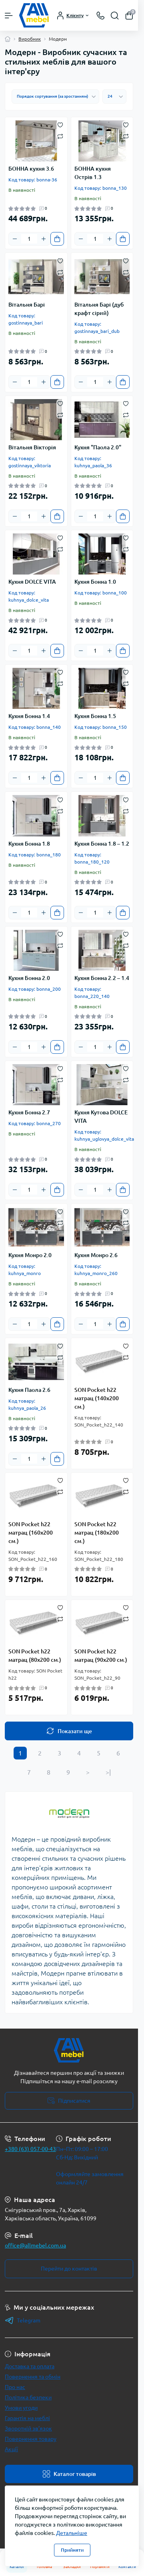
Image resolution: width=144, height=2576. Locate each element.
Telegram (22, 2320)
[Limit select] (114, 96)
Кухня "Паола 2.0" (97, 447)
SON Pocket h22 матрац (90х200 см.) (100, 1655)
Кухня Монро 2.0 (30, 1255)
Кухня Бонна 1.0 (95, 582)
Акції (11, 2449)
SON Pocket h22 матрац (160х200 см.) (30, 1532)
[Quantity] (29, 239)
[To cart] (57, 239)
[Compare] (60, 135)
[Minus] (14, 238)
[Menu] (9, 15)
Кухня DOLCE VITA (32, 582)
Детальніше (71, 2533)
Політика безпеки (28, 2397)
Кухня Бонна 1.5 (95, 716)
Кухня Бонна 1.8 (29, 843)
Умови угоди (21, 2408)
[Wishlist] (60, 124)
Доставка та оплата (29, 2366)
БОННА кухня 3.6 (31, 168)
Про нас (15, 2387)
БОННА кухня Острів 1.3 (92, 172)
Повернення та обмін (32, 2376)
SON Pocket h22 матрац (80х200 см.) (34, 1655)
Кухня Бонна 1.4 (29, 716)
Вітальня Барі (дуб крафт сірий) (99, 308)
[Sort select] (55, 96)
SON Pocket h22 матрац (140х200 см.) (96, 1398)
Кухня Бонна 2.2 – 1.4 (101, 978)
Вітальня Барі (26, 304)
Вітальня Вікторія (32, 447)
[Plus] (43, 238)
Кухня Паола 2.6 (29, 1390)
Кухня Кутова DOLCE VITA (101, 1116)
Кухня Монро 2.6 (96, 1255)
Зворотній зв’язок (28, 2428)
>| (108, 1772)
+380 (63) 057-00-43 (30, 2149)
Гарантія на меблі (27, 2418)
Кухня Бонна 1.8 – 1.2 (101, 843)
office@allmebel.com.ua (35, 2245)
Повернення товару (30, 2439)
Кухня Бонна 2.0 (29, 978)
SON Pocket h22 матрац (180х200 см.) (96, 1532)
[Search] (115, 16)
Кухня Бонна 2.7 (29, 1112)
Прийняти (72, 2549)
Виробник (29, 38)
